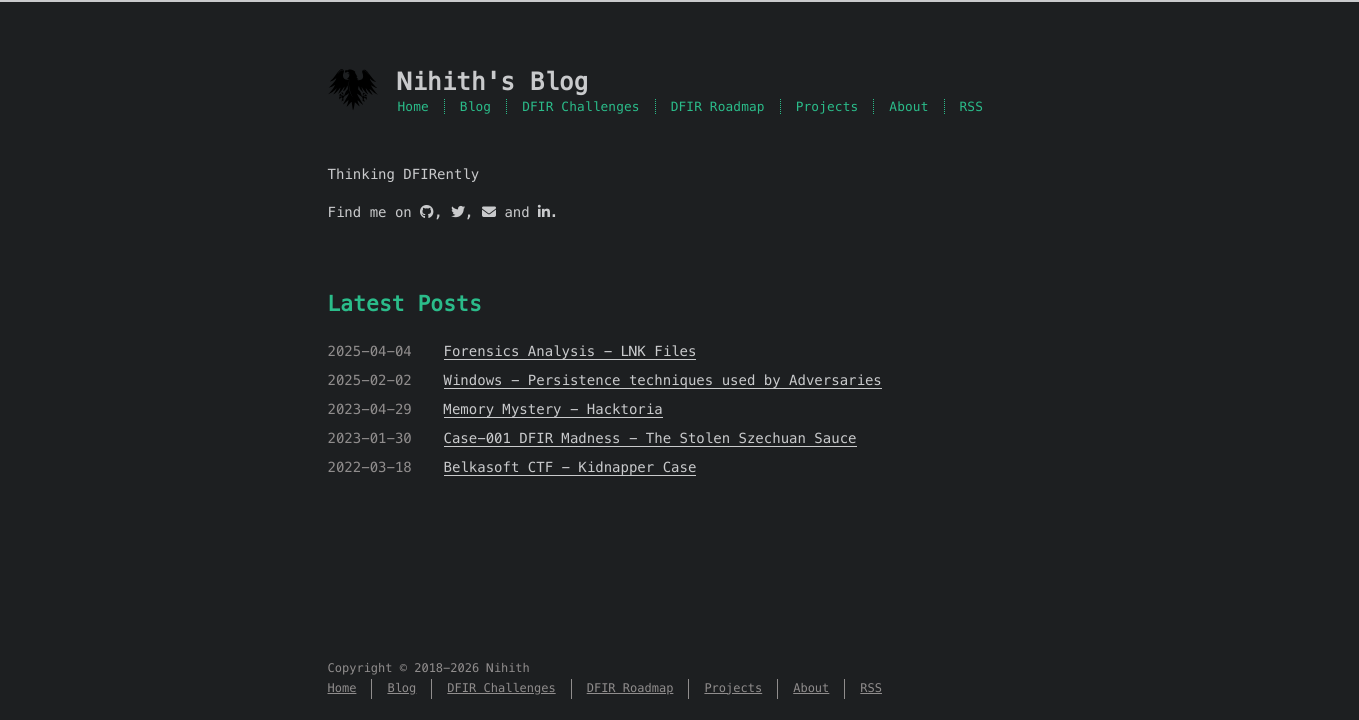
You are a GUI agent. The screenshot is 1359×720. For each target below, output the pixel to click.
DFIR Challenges (581, 106)
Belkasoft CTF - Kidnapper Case (570, 467)
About (908, 106)
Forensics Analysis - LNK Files (570, 351)
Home (413, 106)
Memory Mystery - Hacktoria (553, 409)
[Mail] (489, 212)
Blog (475, 106)
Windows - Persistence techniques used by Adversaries (663, 380)
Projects (827, 106)
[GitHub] (427, 212)
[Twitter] (458, 212)
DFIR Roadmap (718, 106)
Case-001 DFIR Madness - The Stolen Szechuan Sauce (650, 438)
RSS (972, 106)
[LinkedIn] (544, 212)
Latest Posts (405, 303)
